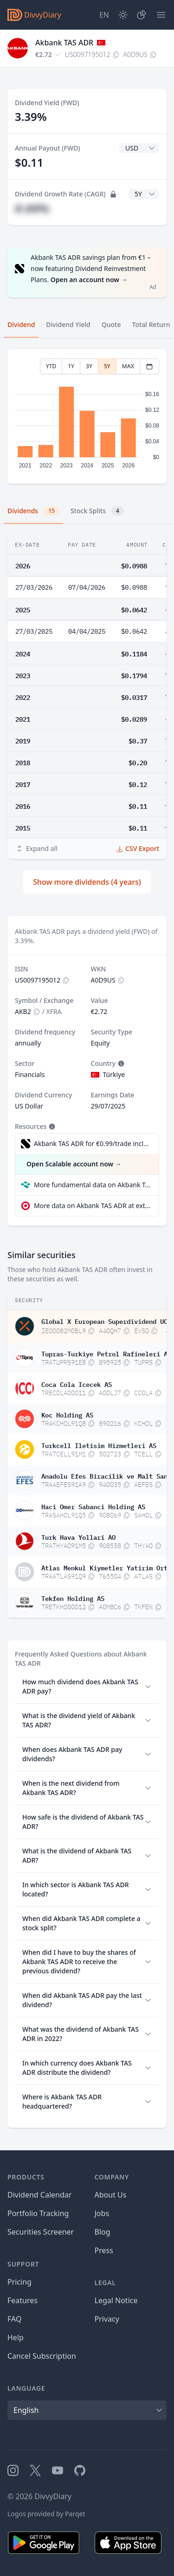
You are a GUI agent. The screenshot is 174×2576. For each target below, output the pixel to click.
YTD (51, 366)
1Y (71, 366)
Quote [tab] (111, 324)
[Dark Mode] (123, 14)
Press (104, 2250)
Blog (102, 2232)
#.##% (32, 208)
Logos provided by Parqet (46, 2513)
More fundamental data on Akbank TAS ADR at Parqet (92, 1184)
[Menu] (161, 15)
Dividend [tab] (21, 324)
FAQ (14, 2319)
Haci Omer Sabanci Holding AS (93, 1506)
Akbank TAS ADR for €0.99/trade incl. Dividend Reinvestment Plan (91, 1143)
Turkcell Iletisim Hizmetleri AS (98, 1444)
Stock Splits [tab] (97, 511)
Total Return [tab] (151, 324)
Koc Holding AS (67, 1414)
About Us (111, 2195)
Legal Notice (116, 2300)
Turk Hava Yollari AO (78, 1536)
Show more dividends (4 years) (87, 882)
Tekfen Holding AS (72, 1597)
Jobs (102, 2213)
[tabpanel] (87, 416)
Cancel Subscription (41, 2356)
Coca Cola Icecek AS (76, 1383)
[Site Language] (104, 14)
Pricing (19, 2282)
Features (22, 2300)
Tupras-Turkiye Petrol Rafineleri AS (106, 1353)
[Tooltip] (120, 1063)
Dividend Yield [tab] (68, 324)
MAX (128, 366)
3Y (89, 366)
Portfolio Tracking (38, 2213)
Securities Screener (40, 2232)
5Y (107, 366)
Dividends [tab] (33, 511)
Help (15, 2337)
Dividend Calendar (39, 2195)
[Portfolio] (141, 14)
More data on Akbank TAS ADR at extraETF (92, 1205)
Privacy (107, 2319)
